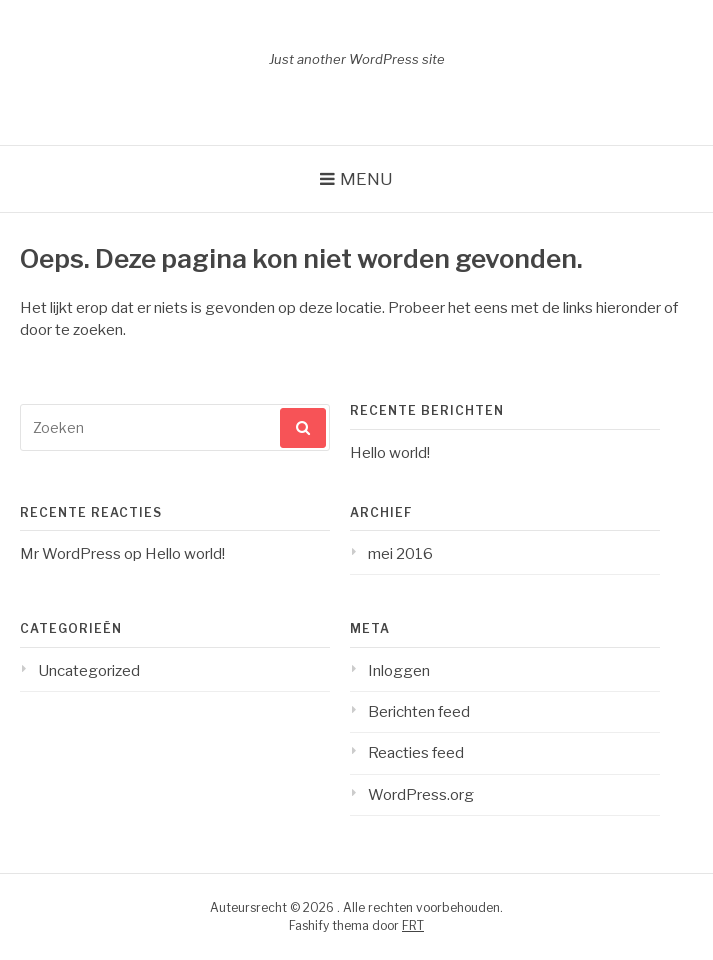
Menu (366, 179)
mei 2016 (400, 554)
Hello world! (390, 453)
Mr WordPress (70, 554)
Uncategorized (89, 671)
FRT (413, 925)
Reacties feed (416, 753)
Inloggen (399, 671)
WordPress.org (421, 795)
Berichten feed (419, 712)
